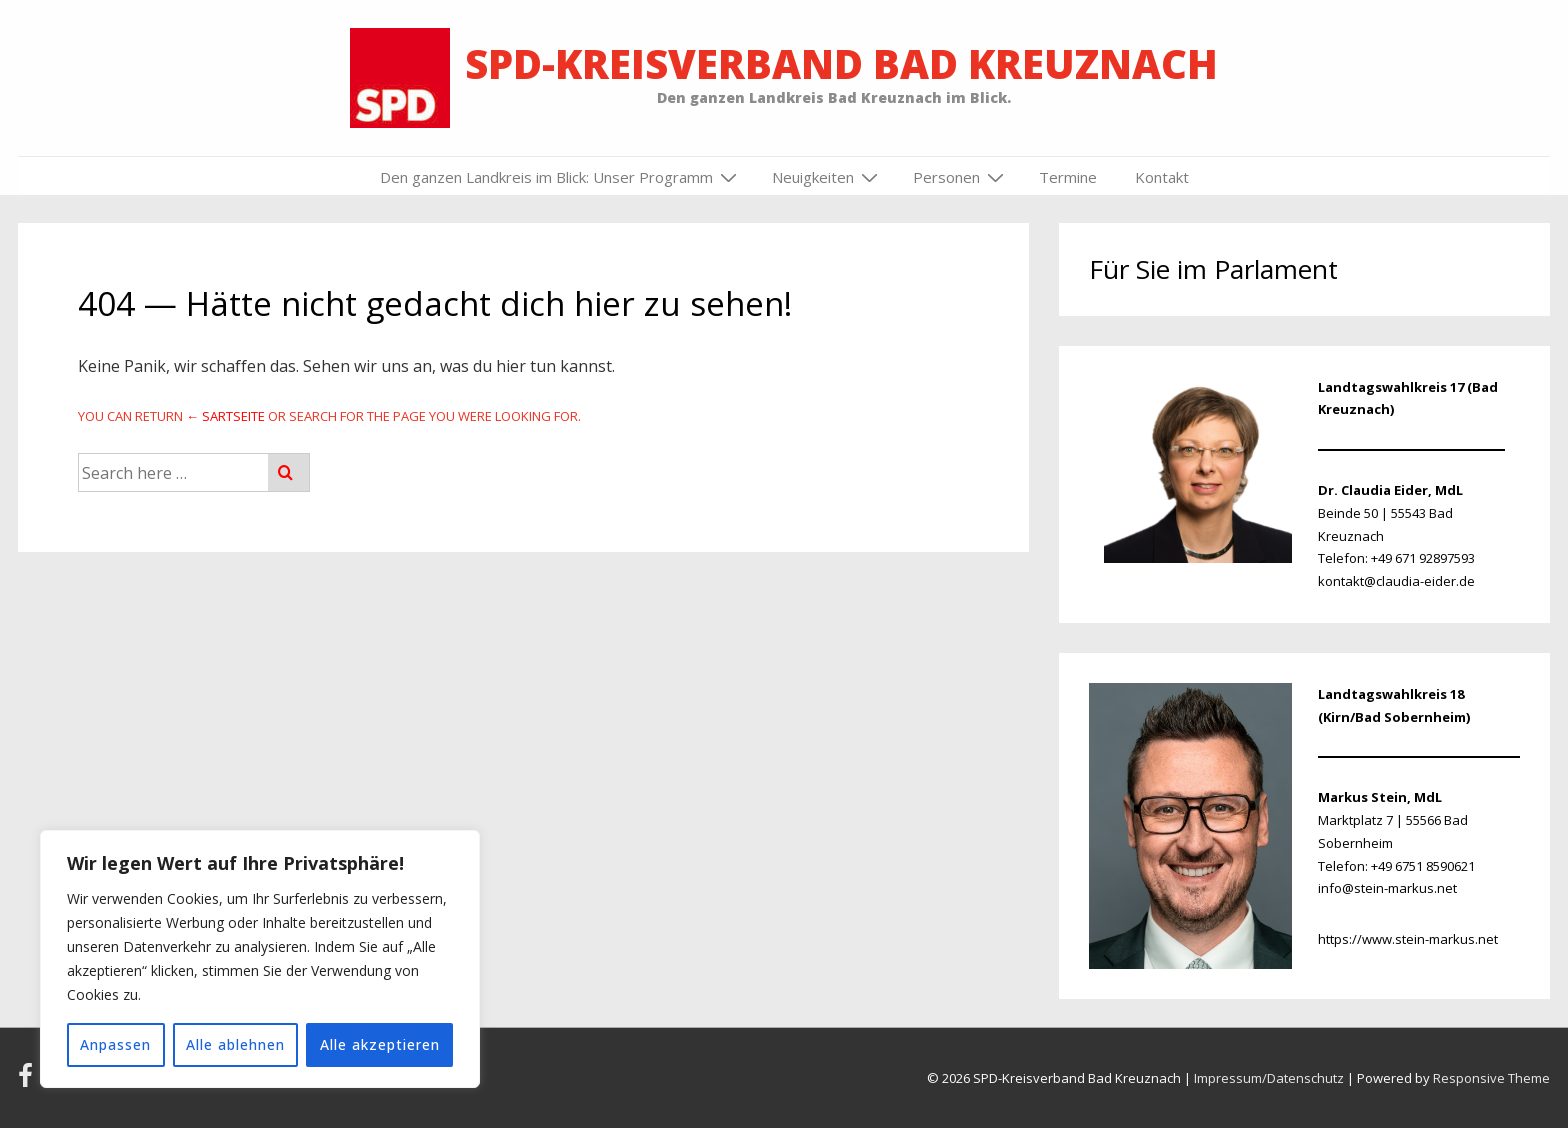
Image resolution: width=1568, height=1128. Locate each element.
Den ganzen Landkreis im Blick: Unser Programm (561, 177)
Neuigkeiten (827, 177)
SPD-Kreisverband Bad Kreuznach (841, 63)
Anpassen (115, 1044)
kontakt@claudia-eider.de (1396, 581)
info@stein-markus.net (1387, 888)
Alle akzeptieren (380, 1044)
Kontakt (1162, 177)
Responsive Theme (1491, 1078)
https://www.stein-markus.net (1408, 939)
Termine (1068, 177)
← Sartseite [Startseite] (225, 416)
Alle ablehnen (235, 1044)
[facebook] (29, 1082)
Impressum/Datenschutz (1269, 1078)
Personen (961, 177)
